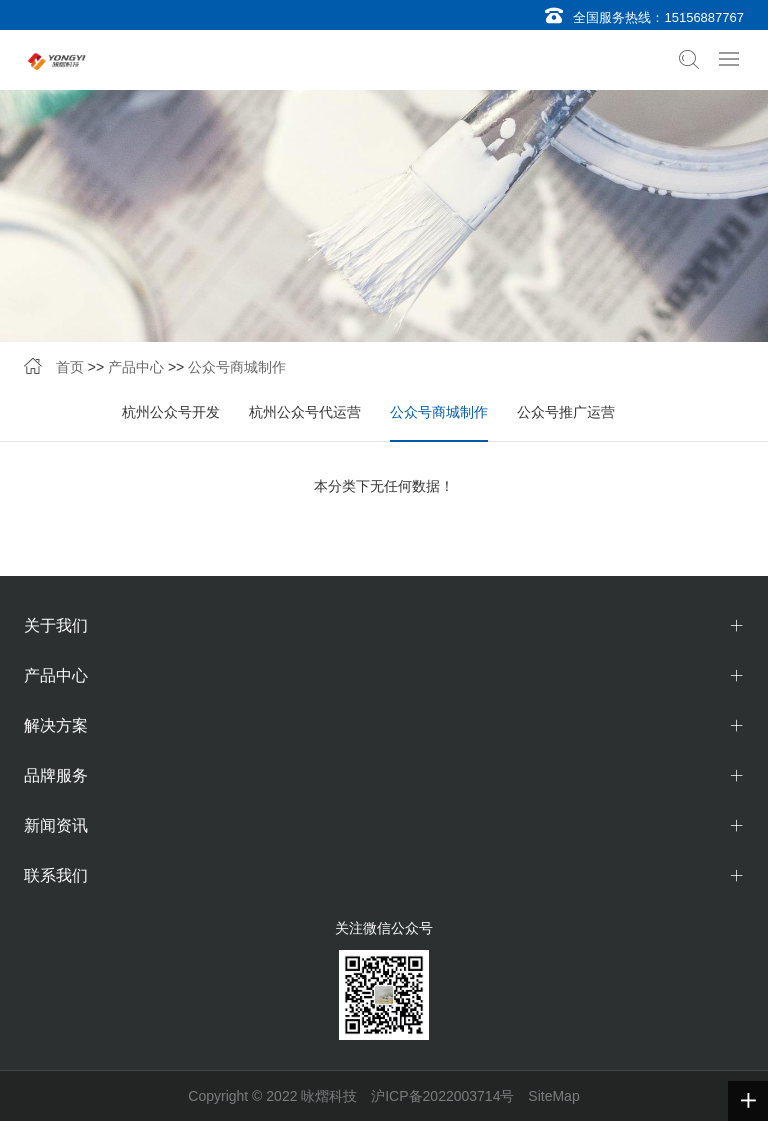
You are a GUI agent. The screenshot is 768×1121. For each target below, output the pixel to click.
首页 (70, 367)
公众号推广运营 (566, 412)
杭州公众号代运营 (305, 412)
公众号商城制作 (237, 367)
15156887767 (704, 17)
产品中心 (136, 367)
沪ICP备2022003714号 (442, 1096)
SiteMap (553, 1096)
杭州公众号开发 (171, 412)
